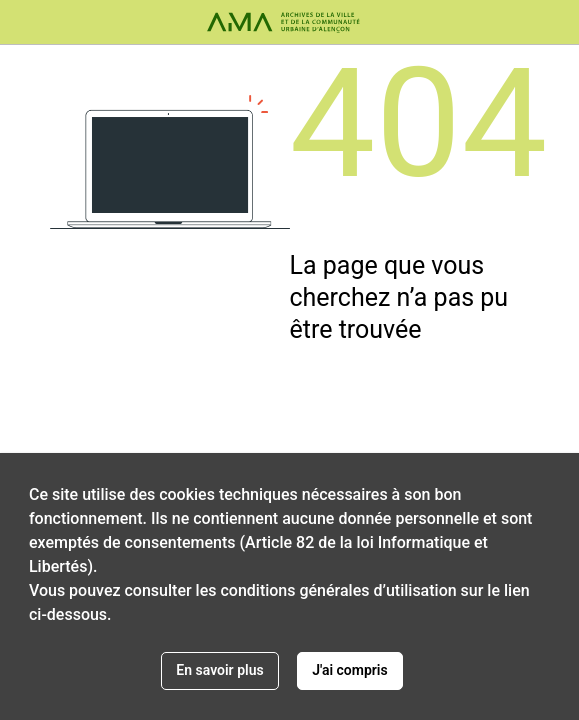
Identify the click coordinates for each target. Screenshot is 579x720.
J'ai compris (350, 670)
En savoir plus (219, 670)
